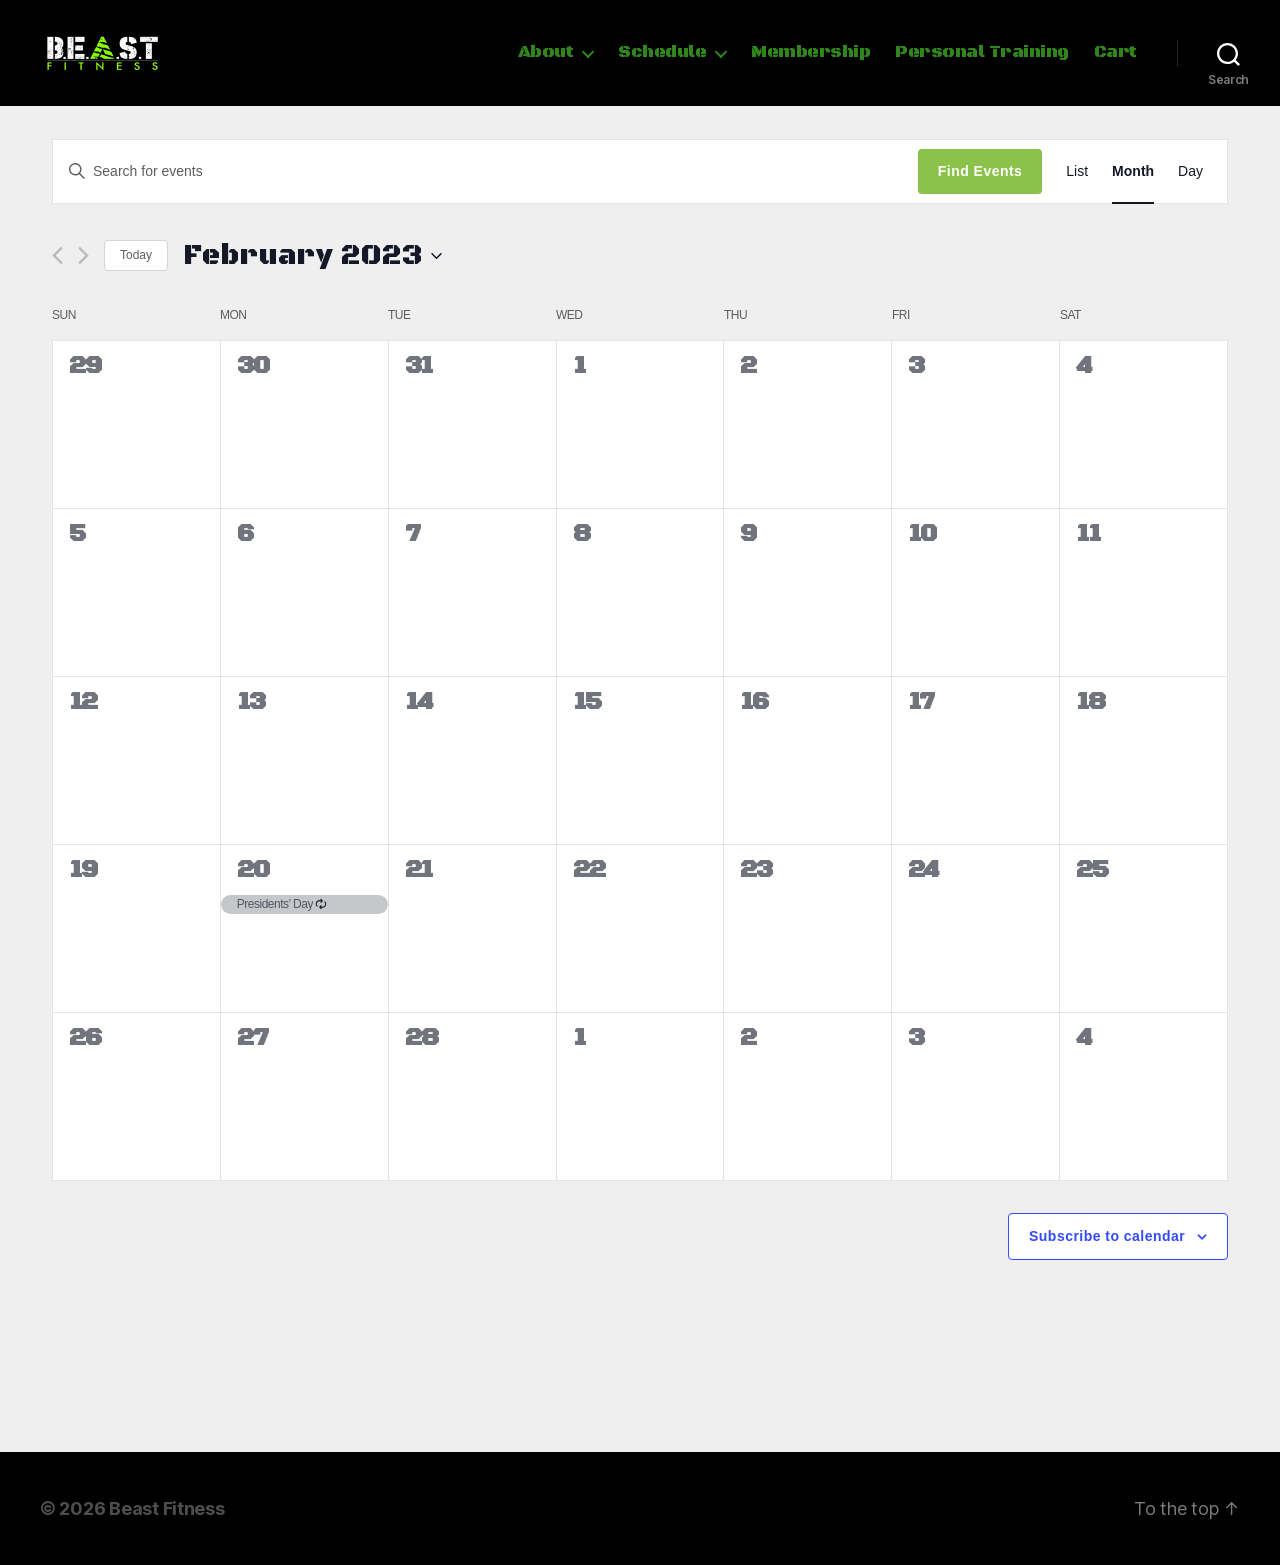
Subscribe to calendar (1107, 1236)
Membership (810, 52)
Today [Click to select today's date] (136, 255)
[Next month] (83, 255)
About (546, 52)
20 (253, 870)
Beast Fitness (167, 1508)
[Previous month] (57, 255)
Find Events (980, 171)
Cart (1115, 52)
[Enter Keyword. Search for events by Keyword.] (485, 171)
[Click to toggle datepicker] (312, 256)
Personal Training (982, 52)
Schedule (662, 52)
